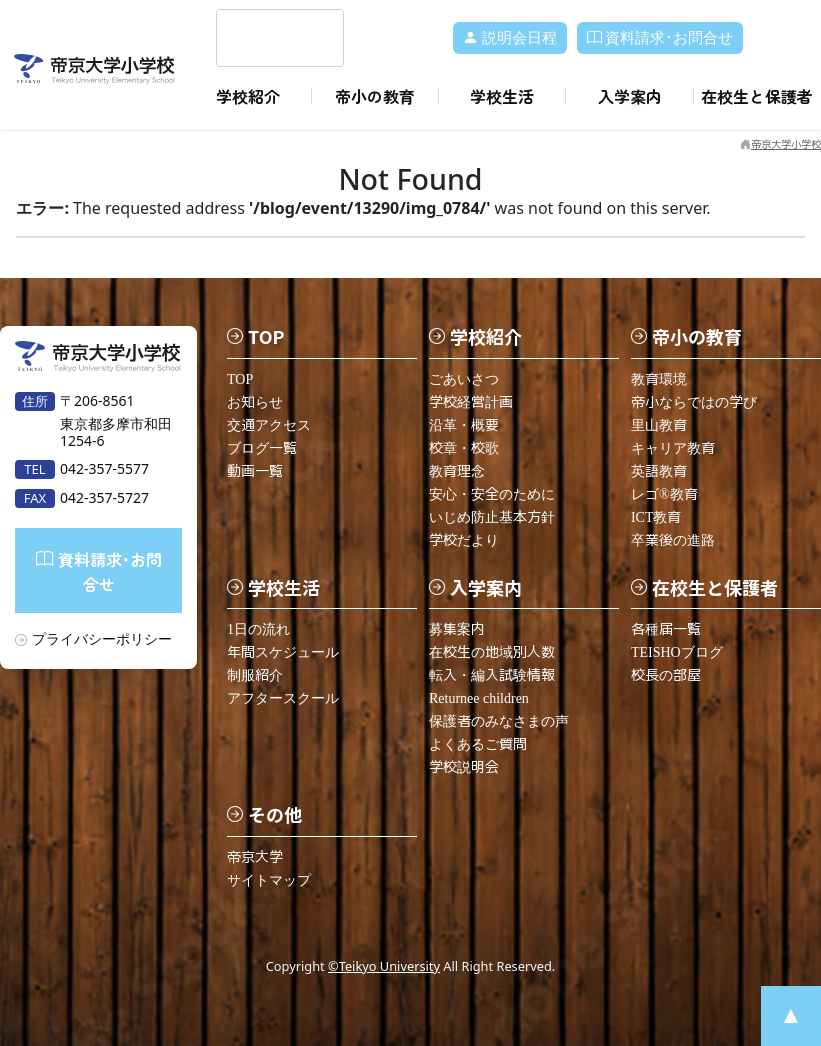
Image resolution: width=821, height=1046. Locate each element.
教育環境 (659, 379)
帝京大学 (255, 857)
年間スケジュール (283, 652)
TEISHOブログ (677, 652)
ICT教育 (656, 517)
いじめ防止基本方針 (492, 517)
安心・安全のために (492, 494)
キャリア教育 (673, 448)
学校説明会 (464, 767)
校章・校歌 (464, 448)
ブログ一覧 (262, 448)
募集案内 (457, 629)
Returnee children (479, 698)
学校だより (464, 540)
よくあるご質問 (478, 744)
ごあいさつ (464, 379)
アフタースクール (283, 698)
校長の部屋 (666, 675)
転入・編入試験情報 (492, 675)
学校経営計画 (471, 402)
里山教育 (659, 425)
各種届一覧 (666, 629)
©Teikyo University (384, 966)
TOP (240, 379)
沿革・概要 (464, 425)
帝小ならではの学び (694, 402)
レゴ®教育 (664, 494)
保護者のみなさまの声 (499, 721)
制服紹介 (255, 675)
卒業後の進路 (673, 540)
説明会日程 (510, 38)
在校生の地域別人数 (492, 652)
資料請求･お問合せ (660, 38)
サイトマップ (269, 880)
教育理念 (457, 471)
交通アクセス (269, 425)
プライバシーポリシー (102, 638)
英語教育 (659, 471)
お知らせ (255, 402)
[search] (256, 38)
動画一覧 (255, 471)
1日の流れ (258, 629)
